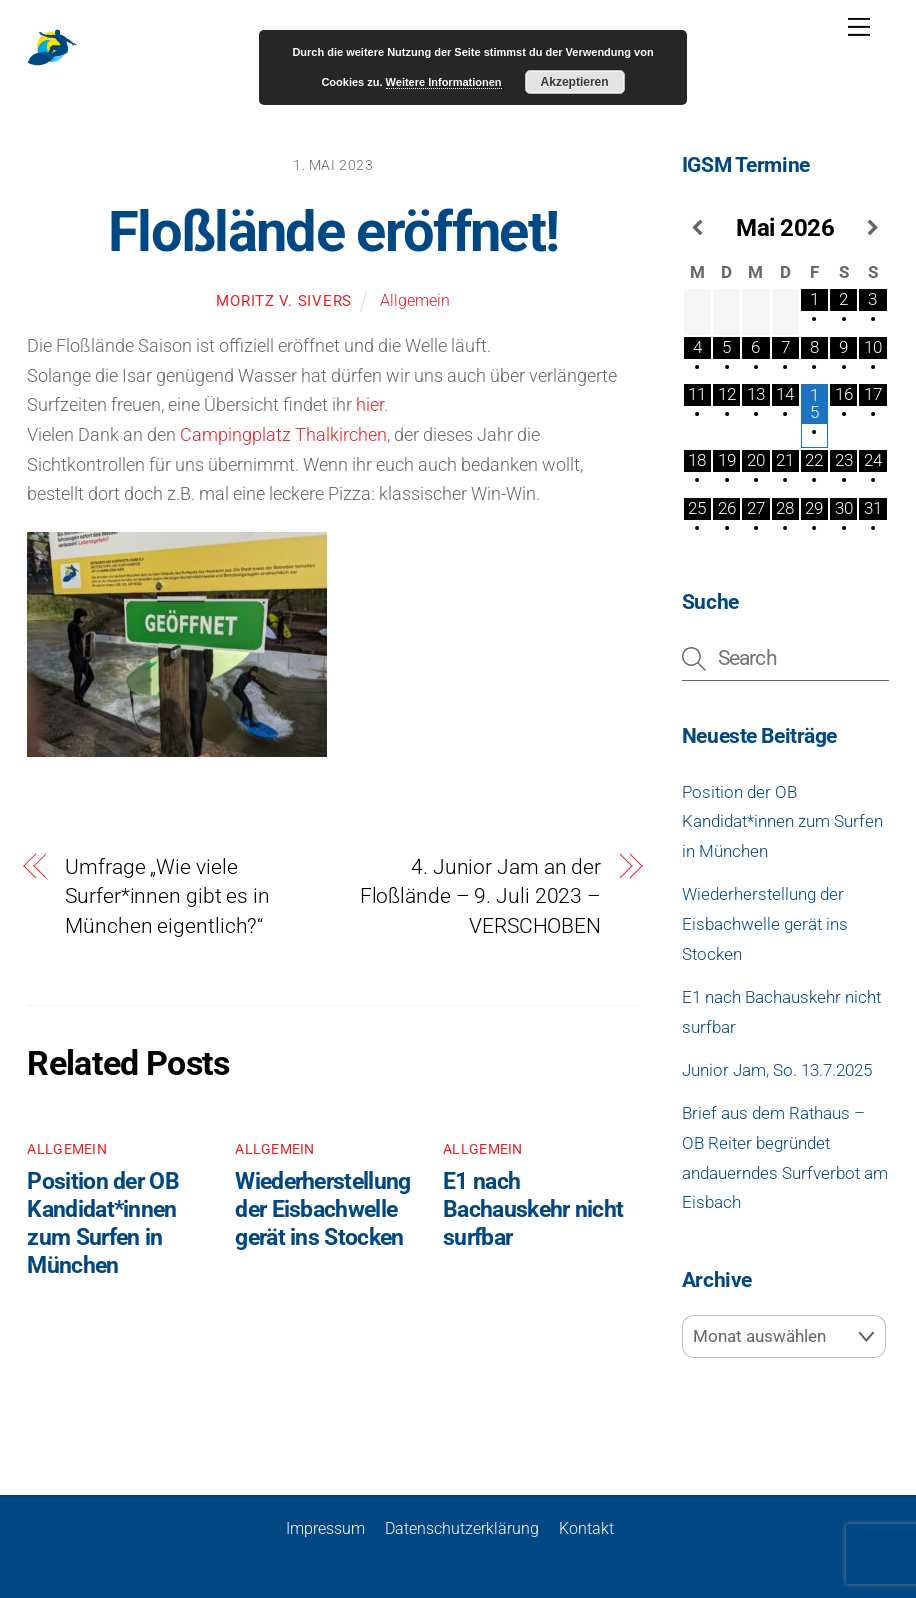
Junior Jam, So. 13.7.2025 (777, 1070)
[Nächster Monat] (872, 228)
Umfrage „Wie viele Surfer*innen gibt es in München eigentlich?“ (167, 896)
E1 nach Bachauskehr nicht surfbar (533, 1210)
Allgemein (415, 300)
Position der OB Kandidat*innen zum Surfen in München (102, 1224)
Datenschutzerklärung (462, 1527)
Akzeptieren (575, 82)
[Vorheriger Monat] (697, 228)
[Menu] (859, 27)
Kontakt (586, 1527)
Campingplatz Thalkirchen (283, 434)
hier (370, 404)
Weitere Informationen (444, 82)
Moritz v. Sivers (284, 301)
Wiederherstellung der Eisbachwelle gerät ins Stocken (322, 1210)
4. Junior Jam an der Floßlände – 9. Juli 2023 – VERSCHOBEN (480, 896)
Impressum (325, 1527)
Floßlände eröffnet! (333, 232)
